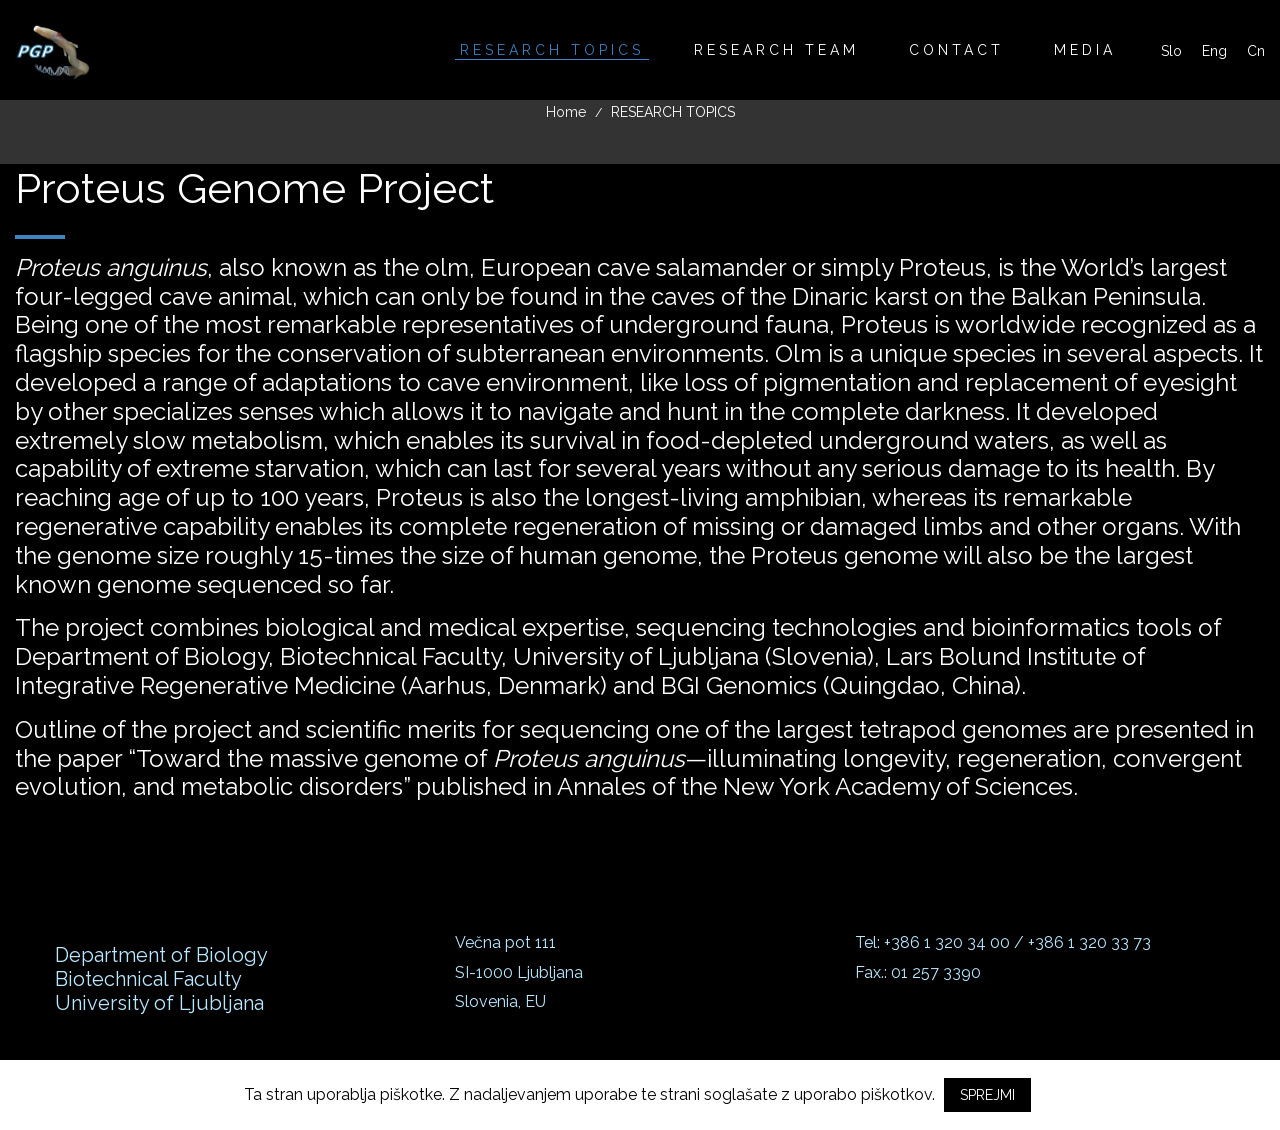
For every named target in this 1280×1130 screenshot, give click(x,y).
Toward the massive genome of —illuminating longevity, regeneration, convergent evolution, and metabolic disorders (628, 773)
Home (566, 112)
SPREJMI (987, 1095)
